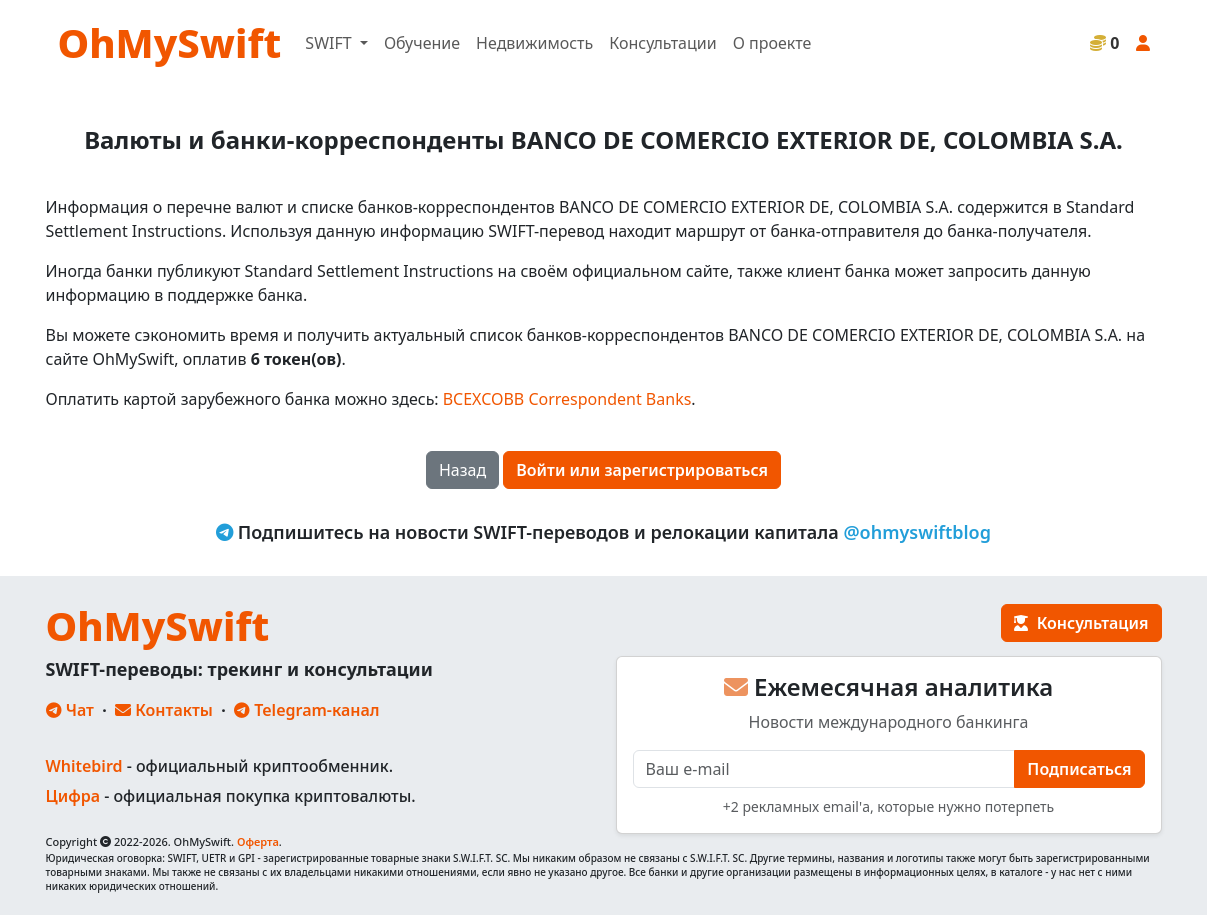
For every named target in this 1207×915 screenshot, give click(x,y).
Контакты (164, 710)
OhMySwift (170, 42)
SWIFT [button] (330, 43)
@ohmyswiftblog (917, 532)
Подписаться (1079, 769)
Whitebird (84, 766)
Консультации (662, 43)
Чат (70, 710)
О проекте (772, 43)
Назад (462, 470)
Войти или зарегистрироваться (642, 470)
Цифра (73, 796)
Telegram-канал (306, 710)
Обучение (422, 43)
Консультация (1081, 623)
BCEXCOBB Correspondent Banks (567, 399)
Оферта (258, 841)
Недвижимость (534, 43)
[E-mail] (824, 769)
